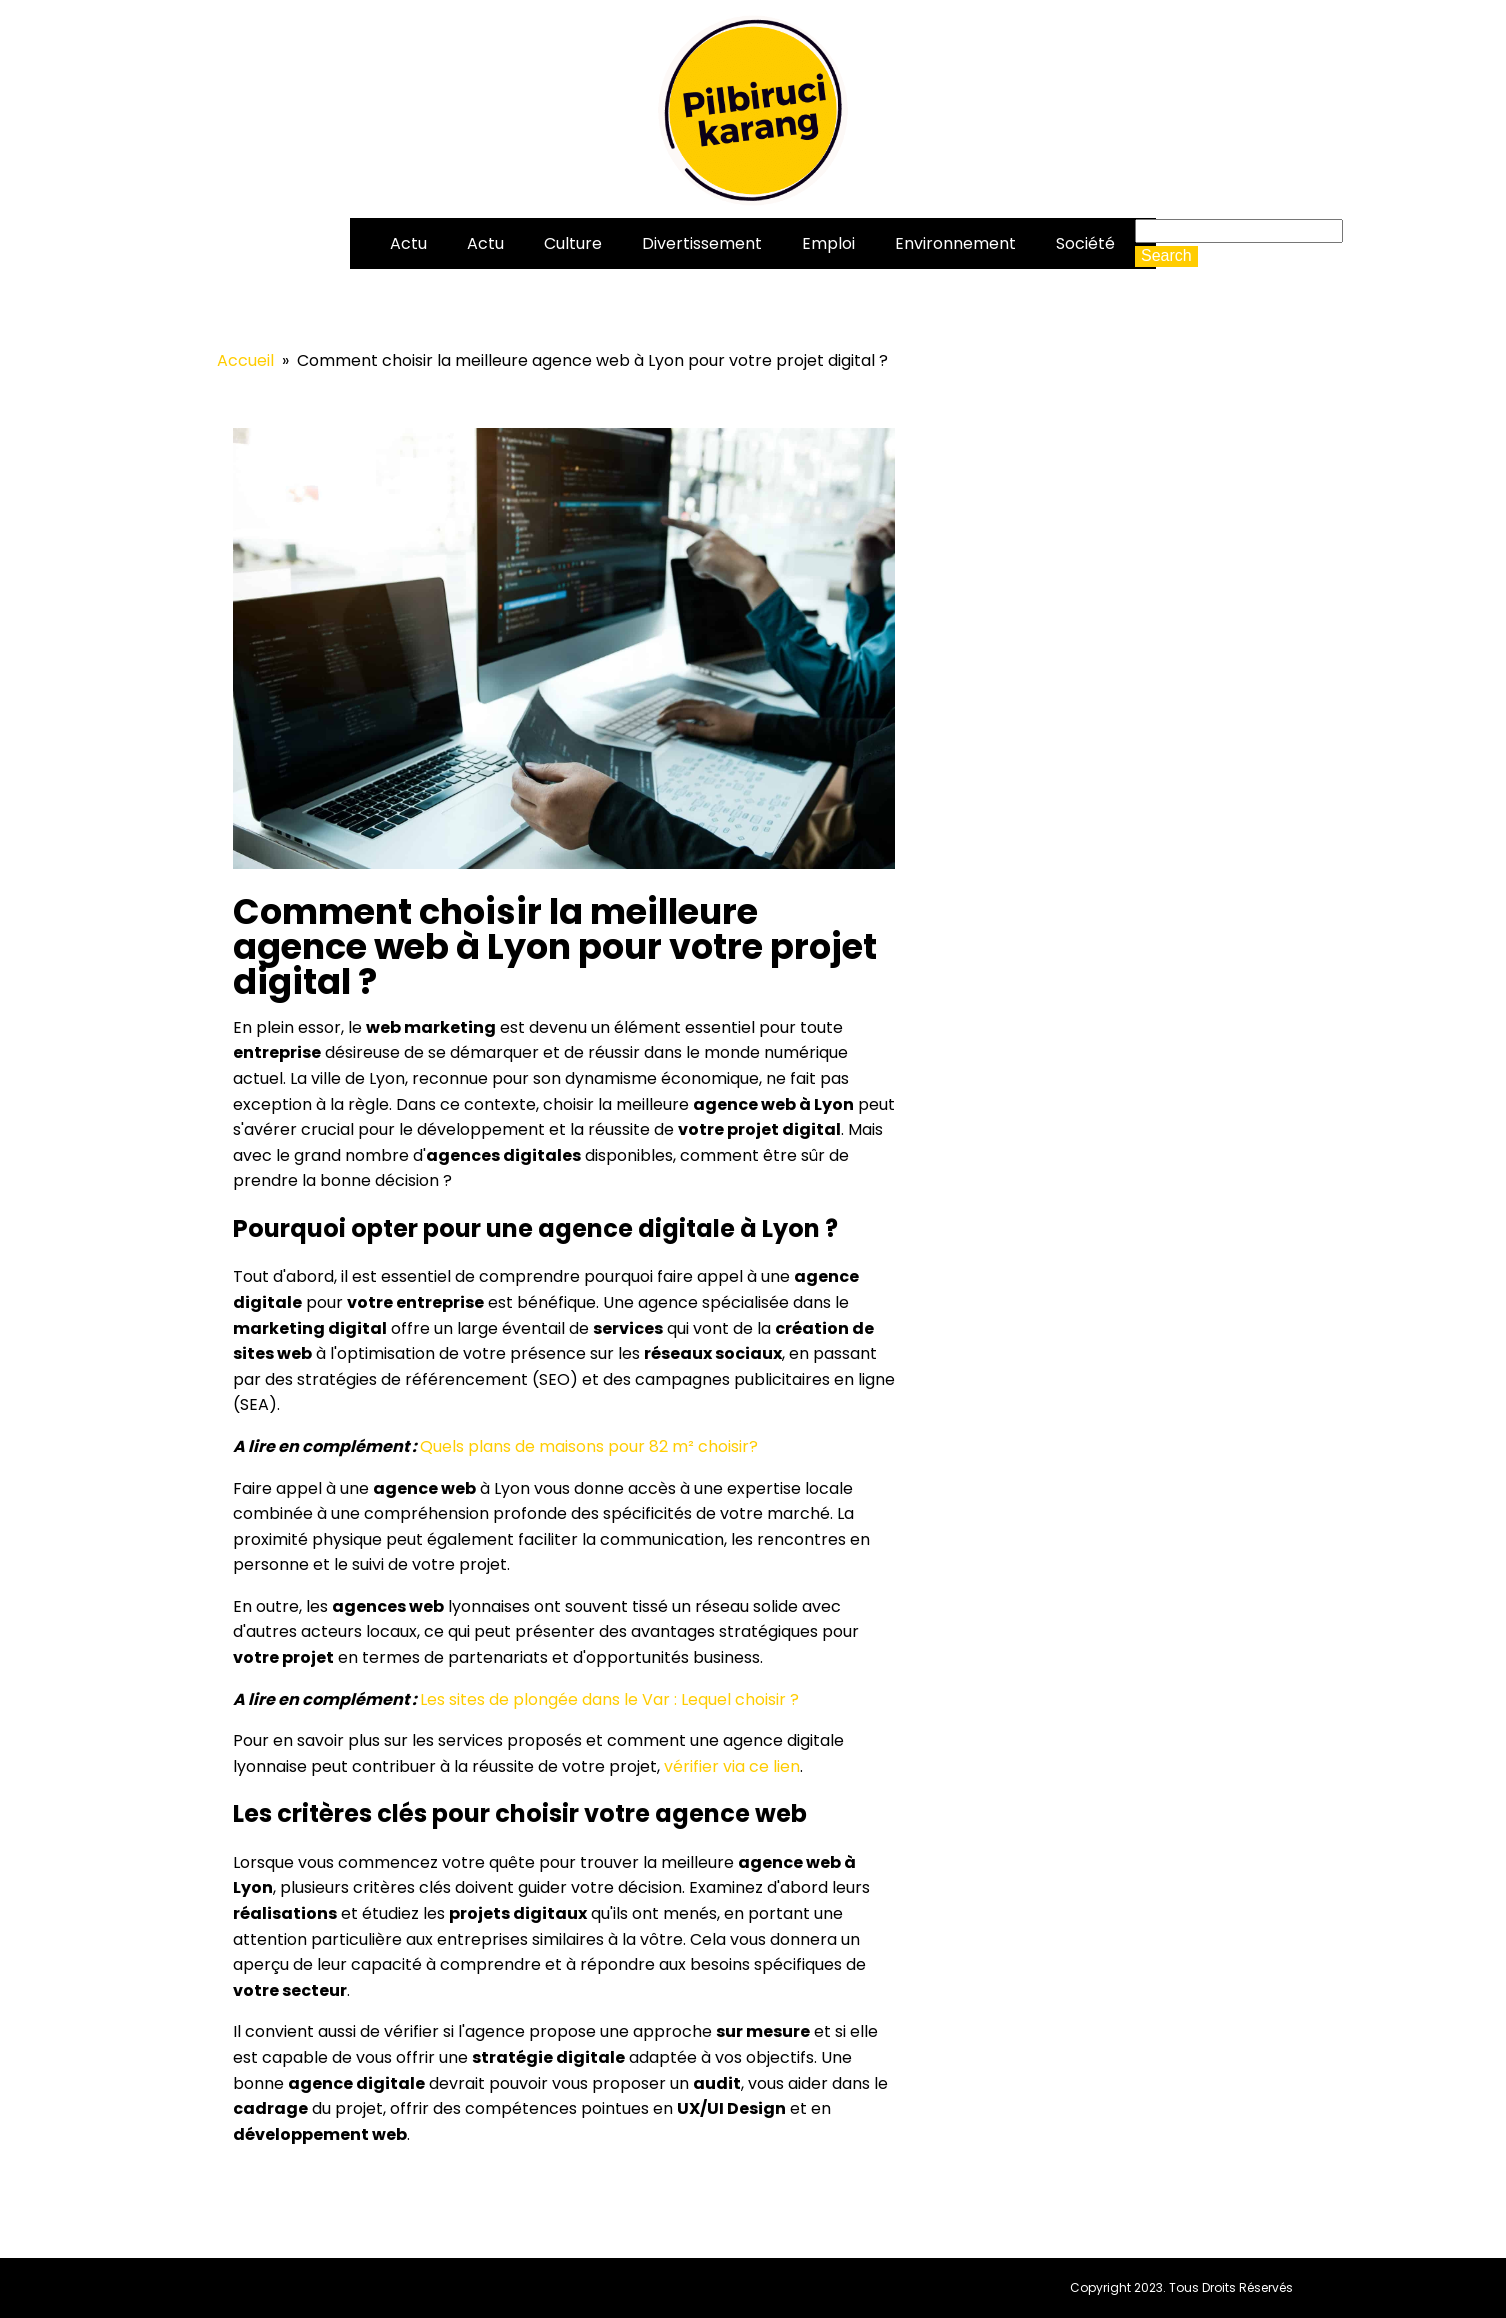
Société (1085, 243)
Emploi (828, 243)
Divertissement (702, 243)
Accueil (245, 360)
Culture (573, 243)
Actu (408, 243)
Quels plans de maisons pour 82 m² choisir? (589, 1446)
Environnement (955, 243)
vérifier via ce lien (732, 1766)
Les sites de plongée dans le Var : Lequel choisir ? (609, 1699)
